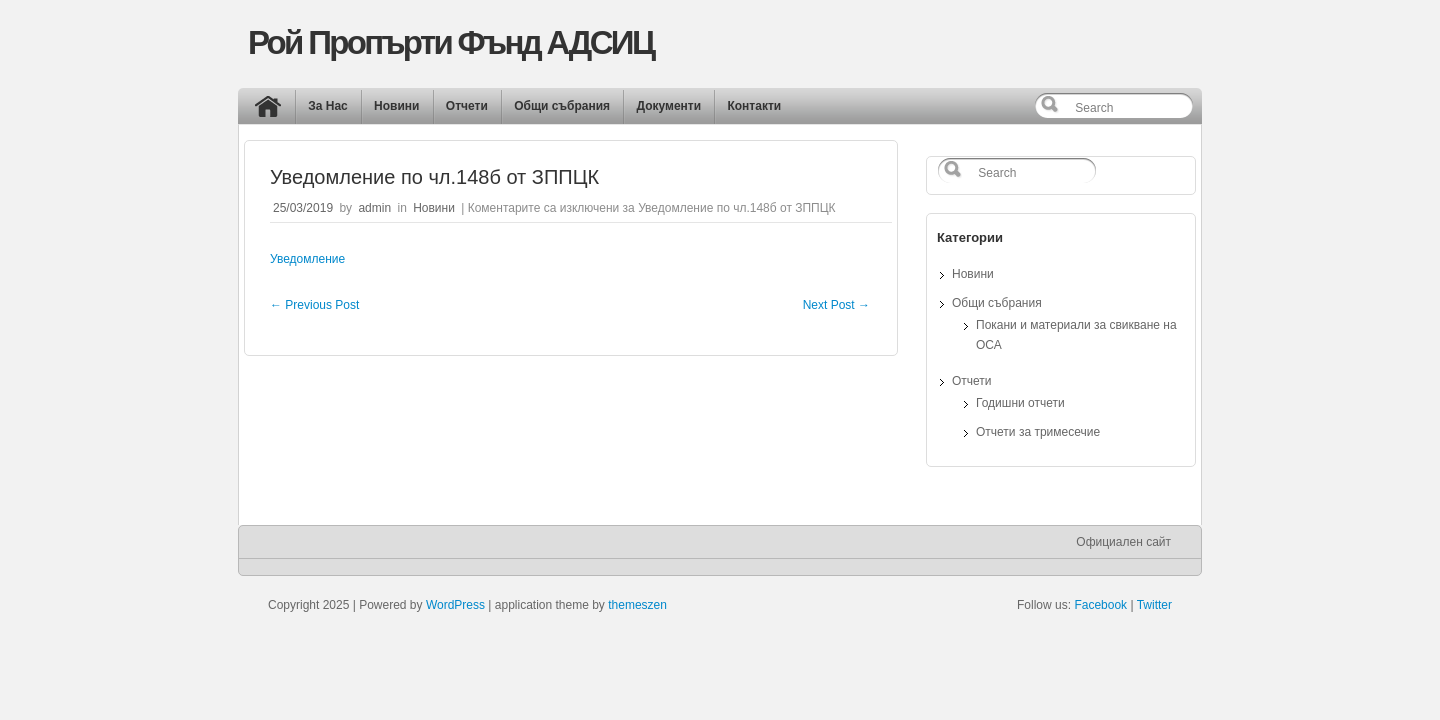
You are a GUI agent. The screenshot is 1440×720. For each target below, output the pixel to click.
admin (374, 208)
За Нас (328, 106)
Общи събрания (562, 106)
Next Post (836, 305)
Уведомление (307, 259)
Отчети (467, 106)
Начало (273, 111)
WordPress (455, 605)
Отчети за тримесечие (1038, 432)
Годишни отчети (1020, 403)
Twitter (1154, 605)
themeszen (637, 605)
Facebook (1100, 605)
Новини (396, 106)
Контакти (754, 106)
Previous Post (314, 305)
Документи (668, 106)
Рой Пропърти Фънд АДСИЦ (450, 42)
